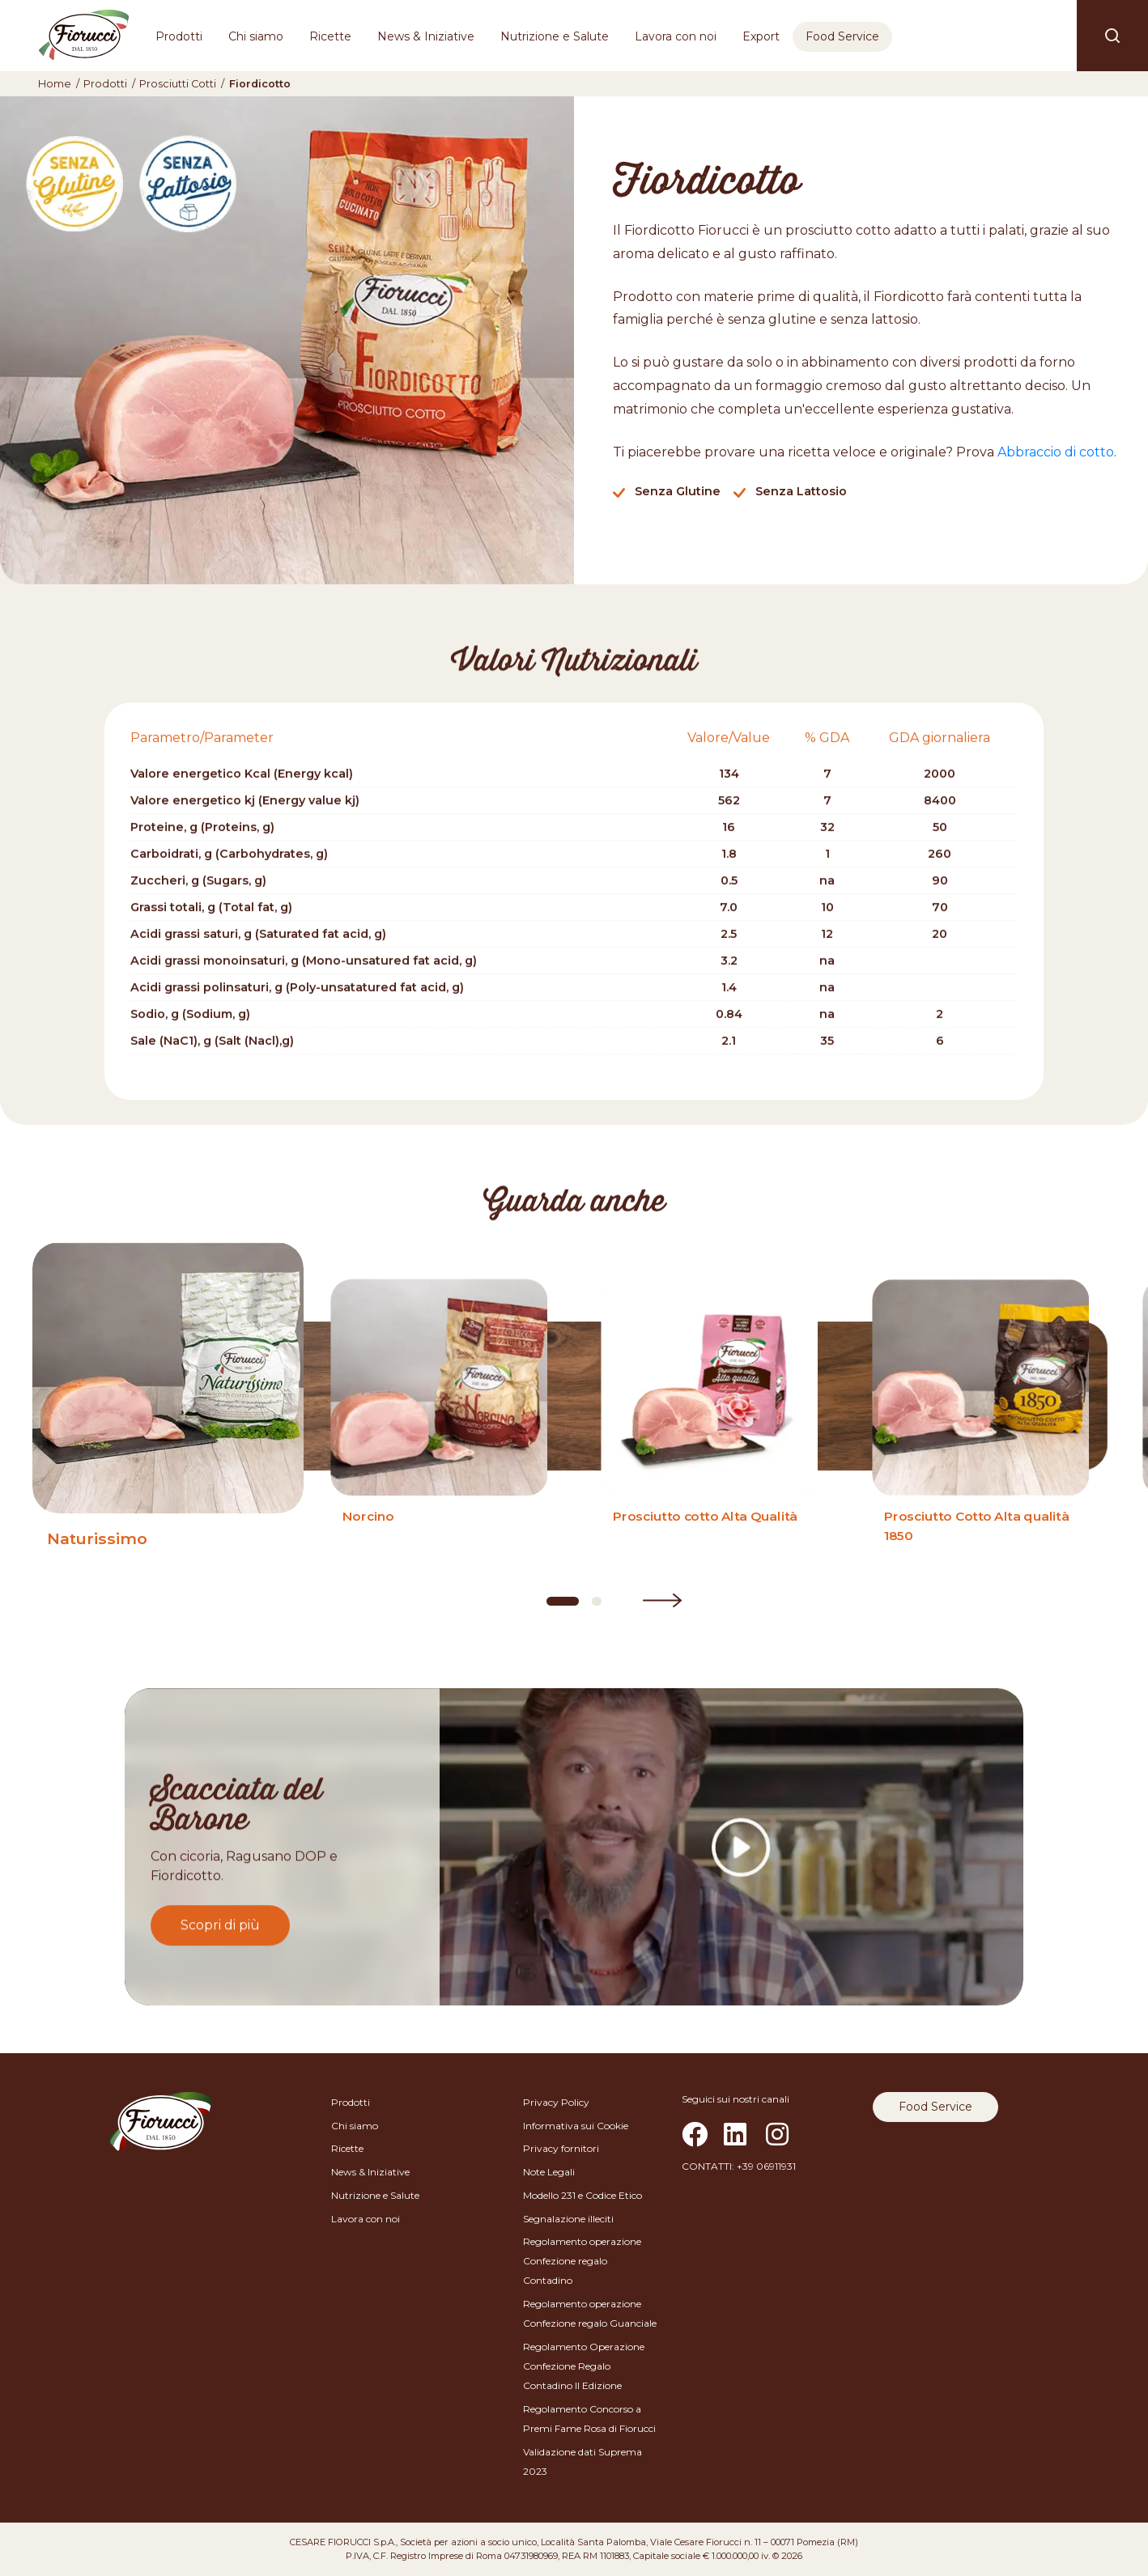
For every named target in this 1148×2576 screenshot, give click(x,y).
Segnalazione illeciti (568, 2219)
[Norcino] (438, 1426)
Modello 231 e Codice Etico (582, 2195)
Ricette (330, 36)
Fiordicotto (260, 84)
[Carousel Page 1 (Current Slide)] (562, 1601)
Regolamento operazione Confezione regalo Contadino (582, 2260)
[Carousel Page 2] (596, 1601)
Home (54, 84)
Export (761, 36)
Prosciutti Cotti (177, 84)
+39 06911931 (766, 2166)
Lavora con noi (675, 36)
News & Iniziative (425, 36)
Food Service (842, 36)
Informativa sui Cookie (575, 2126)
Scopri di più (220, 1924)
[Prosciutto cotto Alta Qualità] (709, 1426)
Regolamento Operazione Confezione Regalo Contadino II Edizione (583, 2365)
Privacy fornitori (561, 2148)
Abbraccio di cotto (1055, 452)
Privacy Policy (556, 2102)
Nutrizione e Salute (554, 36)
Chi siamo (255, 36)
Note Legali (549, 2172)
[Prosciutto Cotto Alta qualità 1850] (980, 1426)
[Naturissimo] (167, 1426)
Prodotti (178, 36)
